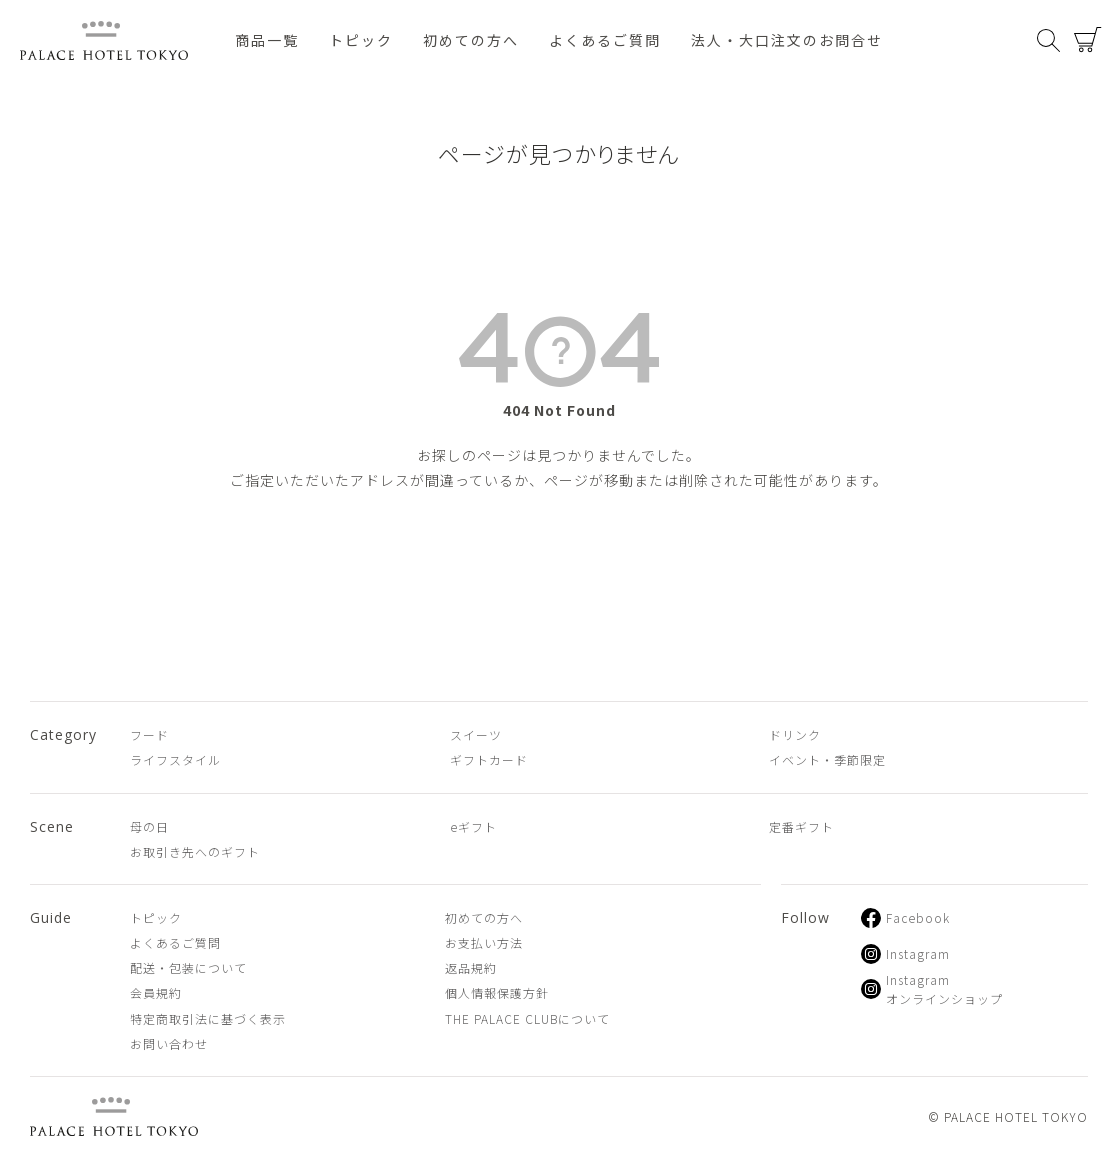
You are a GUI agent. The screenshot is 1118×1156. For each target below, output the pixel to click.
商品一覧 (267, 40)
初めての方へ (471, 40)
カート (1088, 40)
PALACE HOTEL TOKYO (114, 1116)
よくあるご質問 (605, 40)
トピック (361, 40)
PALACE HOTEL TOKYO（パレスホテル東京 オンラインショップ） (104, 40)
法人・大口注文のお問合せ (787, 40)
